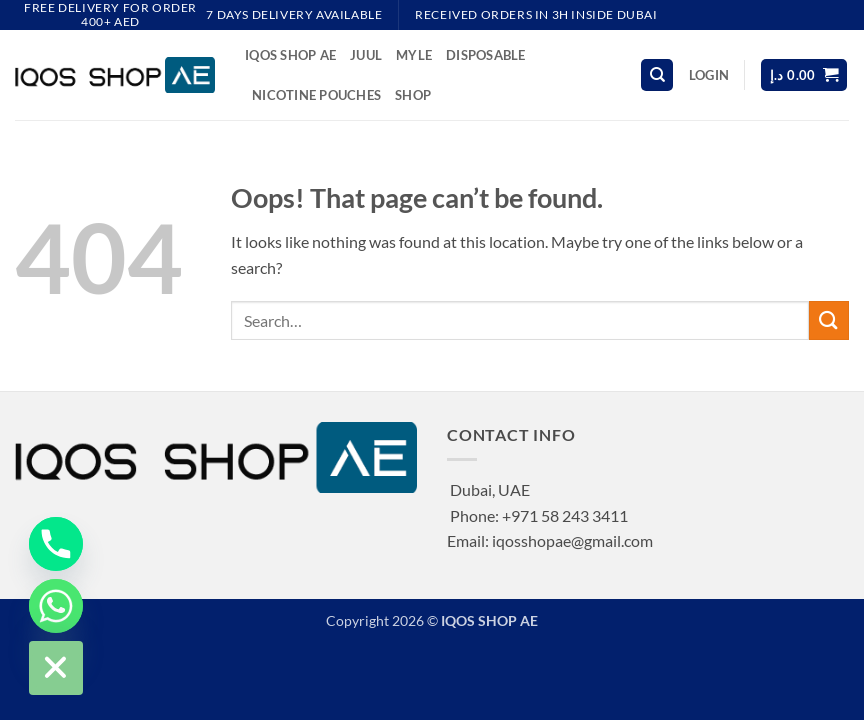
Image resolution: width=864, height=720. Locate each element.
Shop (413, 95)
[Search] (657, 75)
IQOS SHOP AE (290, 55)
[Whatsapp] (56, 606)
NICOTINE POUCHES (316, 95)
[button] (709, 75)
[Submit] (829, 320)
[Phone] (56, 544)
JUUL (366, 55)
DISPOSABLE (486, 55)
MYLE (414, 55)
